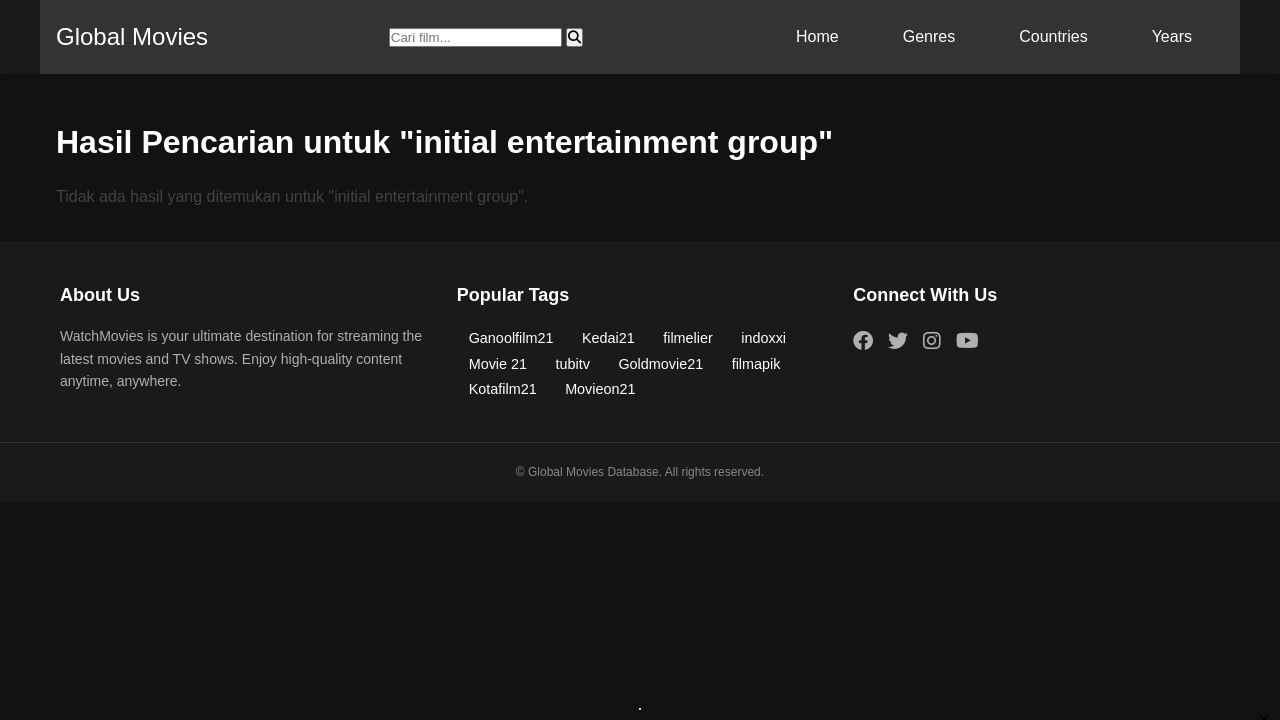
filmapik (756, 364)
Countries (1053, 36)
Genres (929, 36)
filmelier (688, 338)
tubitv (573, 364)
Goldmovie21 (660, 364)
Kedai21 (608, 338)
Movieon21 (600, 389)
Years (1172, 36)
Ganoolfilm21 (511, 338)
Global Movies (132, 36)
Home (817, 36)
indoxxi (763, 338)
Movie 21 (498, 364)
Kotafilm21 (503, 389)
